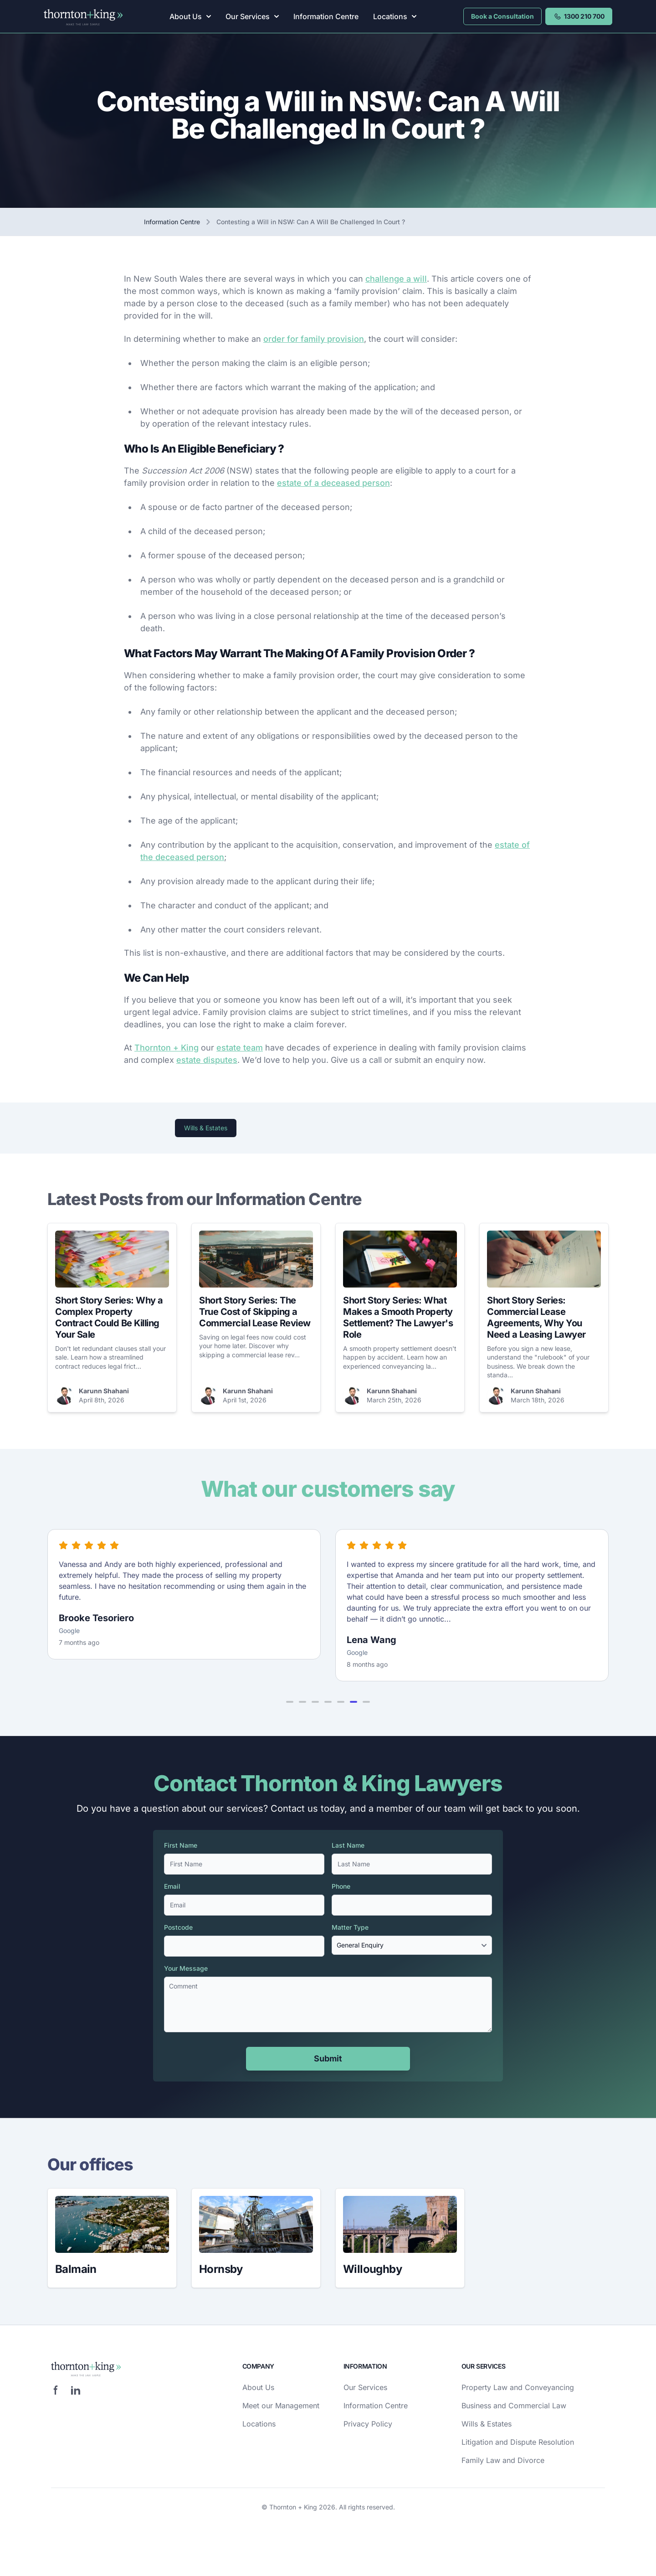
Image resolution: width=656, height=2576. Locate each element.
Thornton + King (166, 1047)
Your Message (186, 1968)
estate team (239, 1047)
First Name (180, 1845)
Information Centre (326, 16)
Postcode (178, 1927)
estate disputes (206, 1060)
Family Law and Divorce (502, 2460)
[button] (289, 1702)
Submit (328, 2058)
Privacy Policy (367, 2423)
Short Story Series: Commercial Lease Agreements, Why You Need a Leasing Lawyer (536, 1317)
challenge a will (396, 278)
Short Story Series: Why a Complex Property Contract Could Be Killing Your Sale (109, 1317)
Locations (394, 16)
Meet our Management (280, 2405)
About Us (190, 16)
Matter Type (350, 1927)
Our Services (252, 16)
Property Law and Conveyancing (517, 2387)
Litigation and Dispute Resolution (517, 2442)
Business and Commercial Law (513, 2405)
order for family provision (313, 339)
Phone (341, 1886)
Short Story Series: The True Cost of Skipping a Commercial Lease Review (255, 1312)
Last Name (348, 1845)
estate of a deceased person (333, 483)
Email (172, 1886)
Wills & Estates (205, 1128)
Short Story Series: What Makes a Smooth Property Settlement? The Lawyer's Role (398, 1317)
